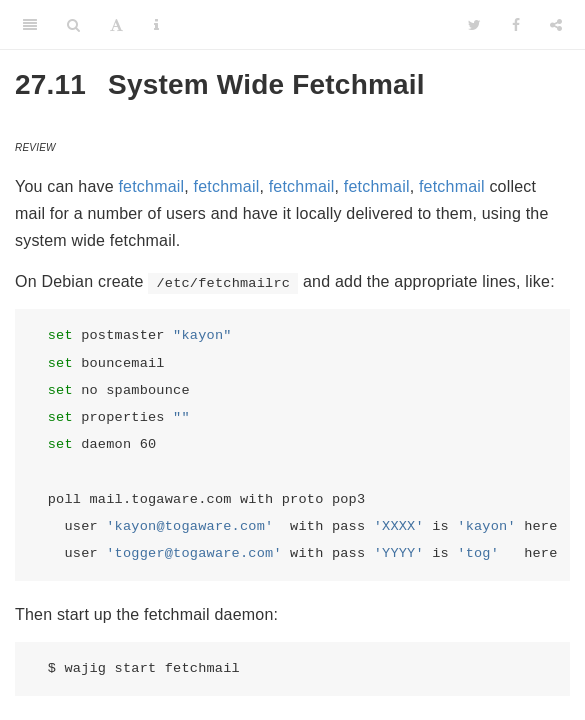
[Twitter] (474, 25)
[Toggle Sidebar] (30, 25)
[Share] (556, 25)
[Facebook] (516, 25)
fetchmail (151, 186)
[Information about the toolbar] (156, 25)
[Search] (73, 25)
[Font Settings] (116, 25)
